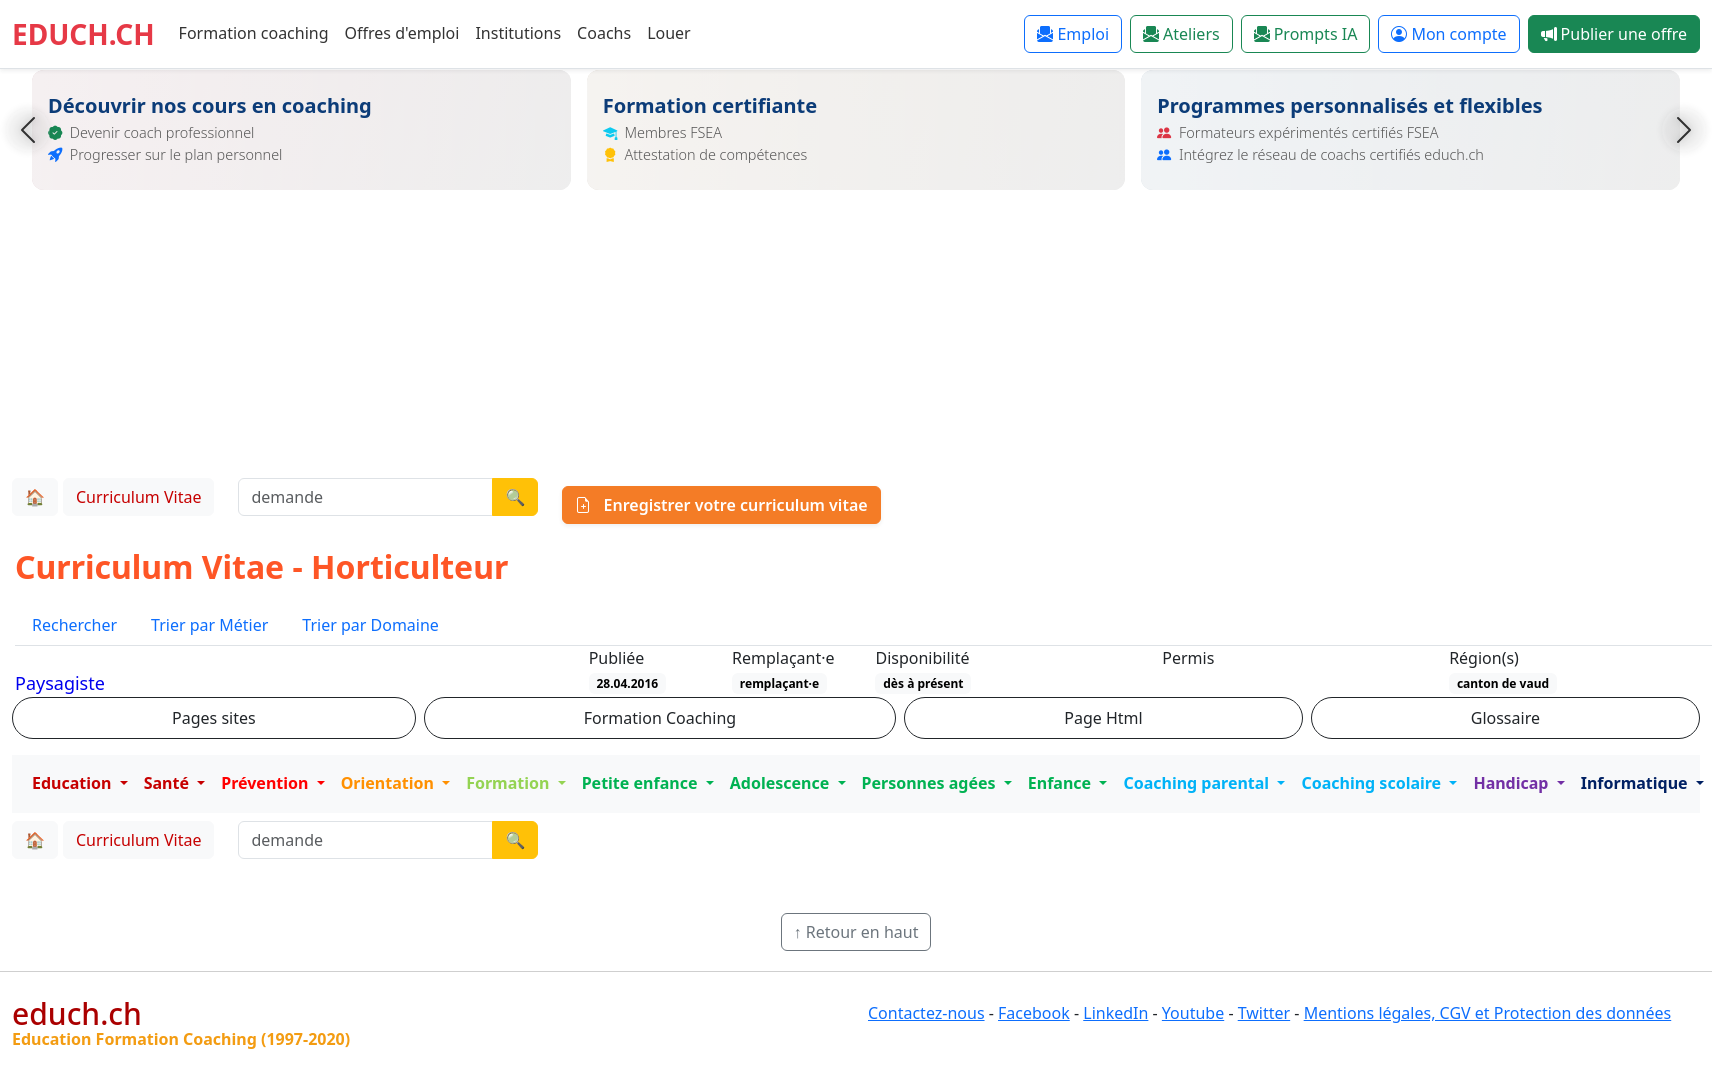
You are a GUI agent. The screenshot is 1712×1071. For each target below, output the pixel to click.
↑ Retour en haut (856, 932)
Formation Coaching (660, 718)
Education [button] (74, 783)
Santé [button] (168, 783)
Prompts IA (1306, 34)
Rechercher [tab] (74, 625)
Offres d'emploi (402, 33)
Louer (669, 33)
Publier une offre (1614, 34)
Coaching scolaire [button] (1373, 783)
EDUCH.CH (83, 34)
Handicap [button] (1512, 783)
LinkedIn (1115, 1013)
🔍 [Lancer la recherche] (515, 497)
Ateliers (1181, 34)
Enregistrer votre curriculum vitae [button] (721, 505)
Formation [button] (509, 783)
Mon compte (1448, 34)
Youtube (1193, 1013)
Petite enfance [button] (642, 783)
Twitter (1264, 1013)
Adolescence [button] (782, 783)
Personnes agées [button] (931, 783)
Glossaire (1505, 718)
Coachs (604, 33)
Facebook (1034, 1013)
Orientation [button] (389, 783)
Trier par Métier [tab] (209, 625)
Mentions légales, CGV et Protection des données (1488, 1013)
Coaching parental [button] (1198, 783)
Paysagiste (60, 683)
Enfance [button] (1062, 783)
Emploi (1073, 34)
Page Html (1103, 718)
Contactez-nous (926, 1013)
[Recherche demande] (365, 497)
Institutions (518, 33)
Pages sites (214, 718)
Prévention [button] (266, 783)
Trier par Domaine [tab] (370, 625)
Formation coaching (254, 33)
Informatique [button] (1636, 783)
